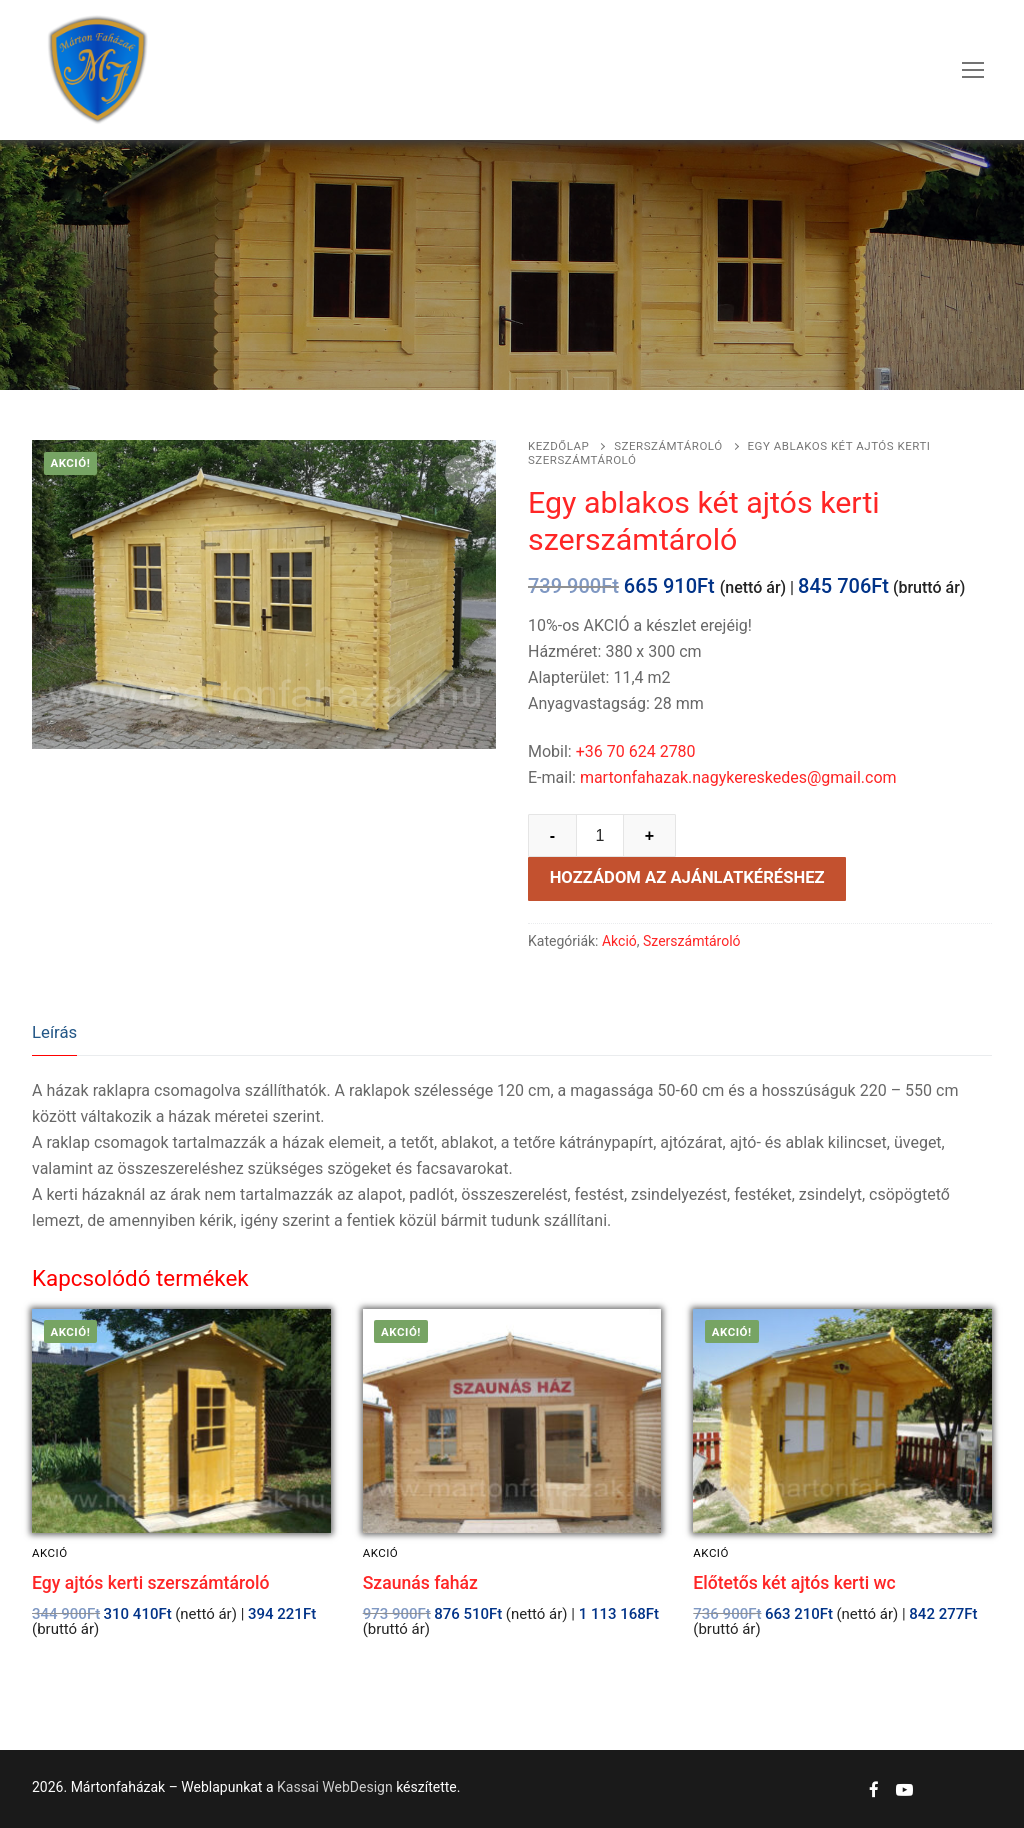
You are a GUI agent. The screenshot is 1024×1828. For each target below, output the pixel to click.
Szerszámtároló (668, 446)
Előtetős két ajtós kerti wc (794, 1583)
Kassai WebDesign (335, 1787)
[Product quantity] (600, 836)
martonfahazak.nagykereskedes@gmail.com (738, 777)
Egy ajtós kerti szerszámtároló (150, 1583)
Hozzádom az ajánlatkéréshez (687, 877)
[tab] (54, 1033)
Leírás (54, 1032)
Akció (619, 941)
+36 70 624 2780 (636, 751)
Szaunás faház (420, 1583)
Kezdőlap (558, 446)
